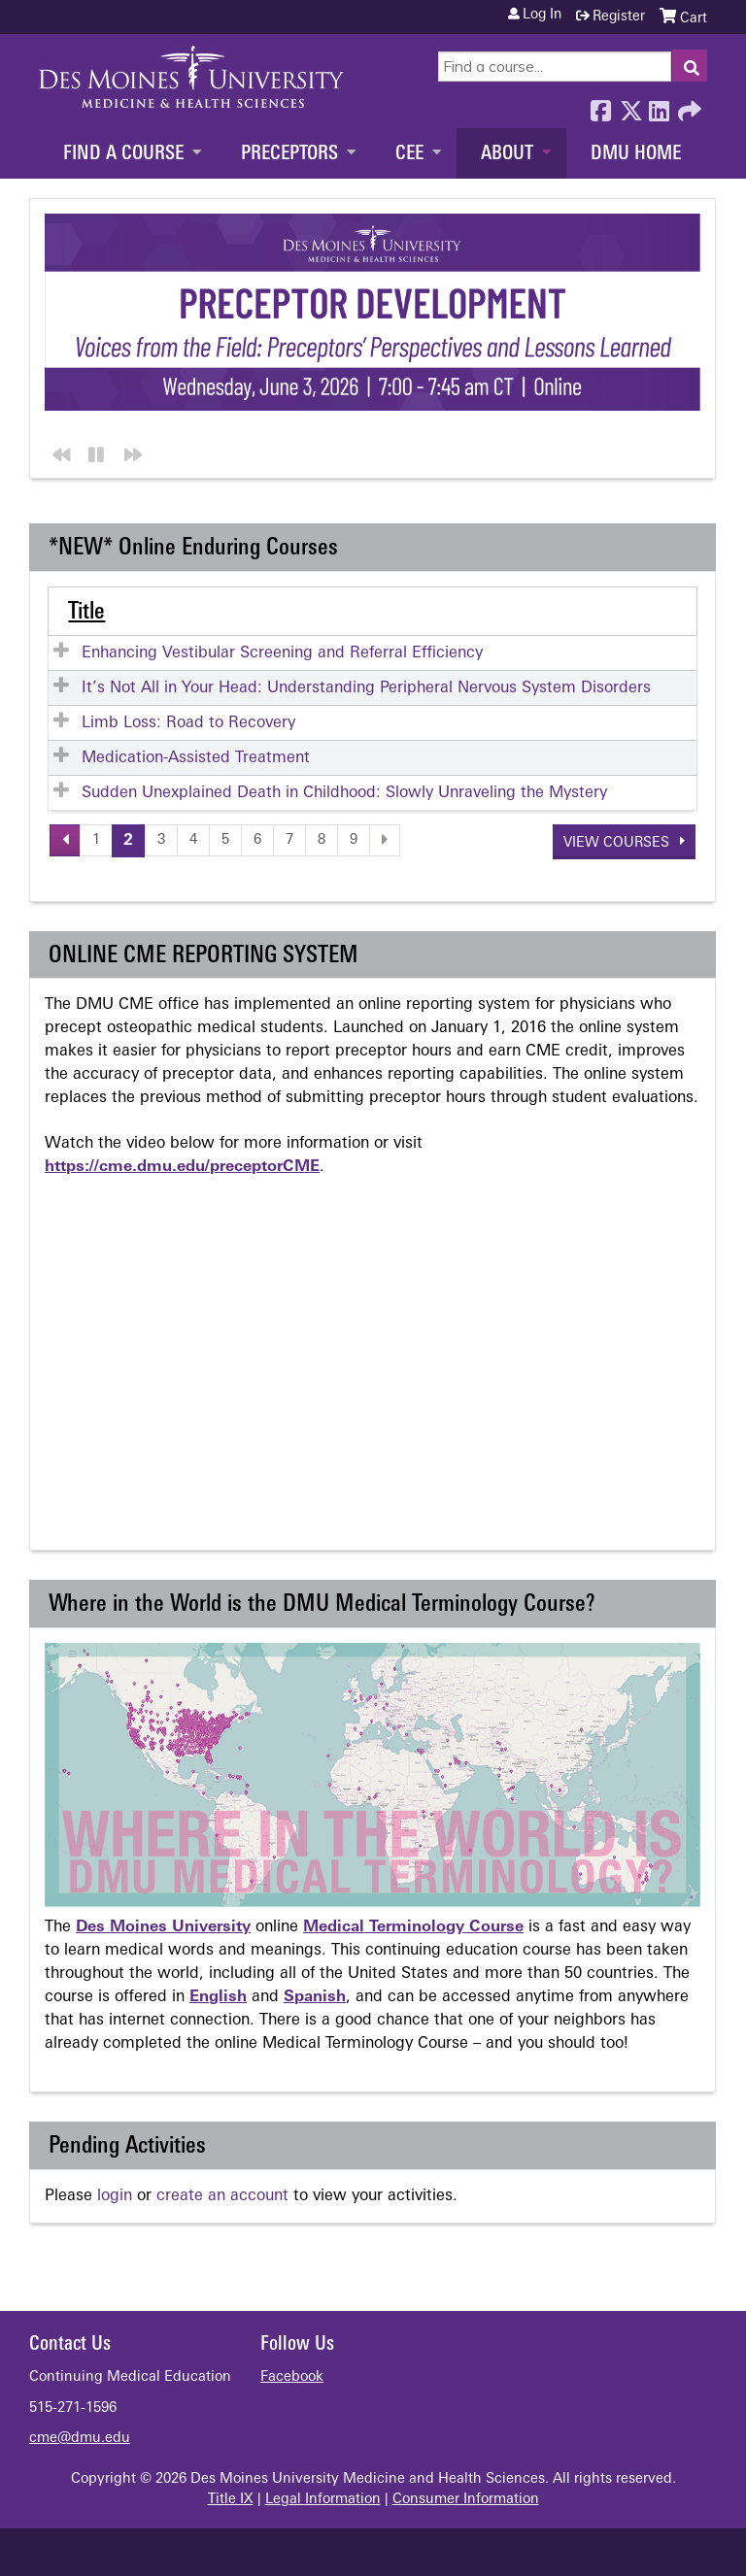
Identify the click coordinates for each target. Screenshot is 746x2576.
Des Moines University (163, 1926)
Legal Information (323, 2499)
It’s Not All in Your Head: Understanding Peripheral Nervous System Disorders (366, 687)
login (114, 2195)
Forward (687, 105)
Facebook (600, 105)
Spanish (315, 1996)
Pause (94, 450)
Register (619, 17)
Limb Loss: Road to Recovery (188, 722)
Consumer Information (465, 2499)
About (507, 154)
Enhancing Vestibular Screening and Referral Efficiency (282, 652)
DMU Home (636, 154)
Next (130, 450)
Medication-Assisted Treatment (196, 757)
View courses (618, 842)
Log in (542, 15)
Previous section (58, 450)
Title (86, 611)
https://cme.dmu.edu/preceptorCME (182, 1166)
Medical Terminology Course (413, 1926)
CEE (409, 154)
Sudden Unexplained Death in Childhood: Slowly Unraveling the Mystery (344, 792)
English (218, 1996)
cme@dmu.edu (79, 2437)
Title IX (231, 2499)
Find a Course (123, 154)
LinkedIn (658, 105)
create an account (222, 2195)
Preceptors (289, 154)
